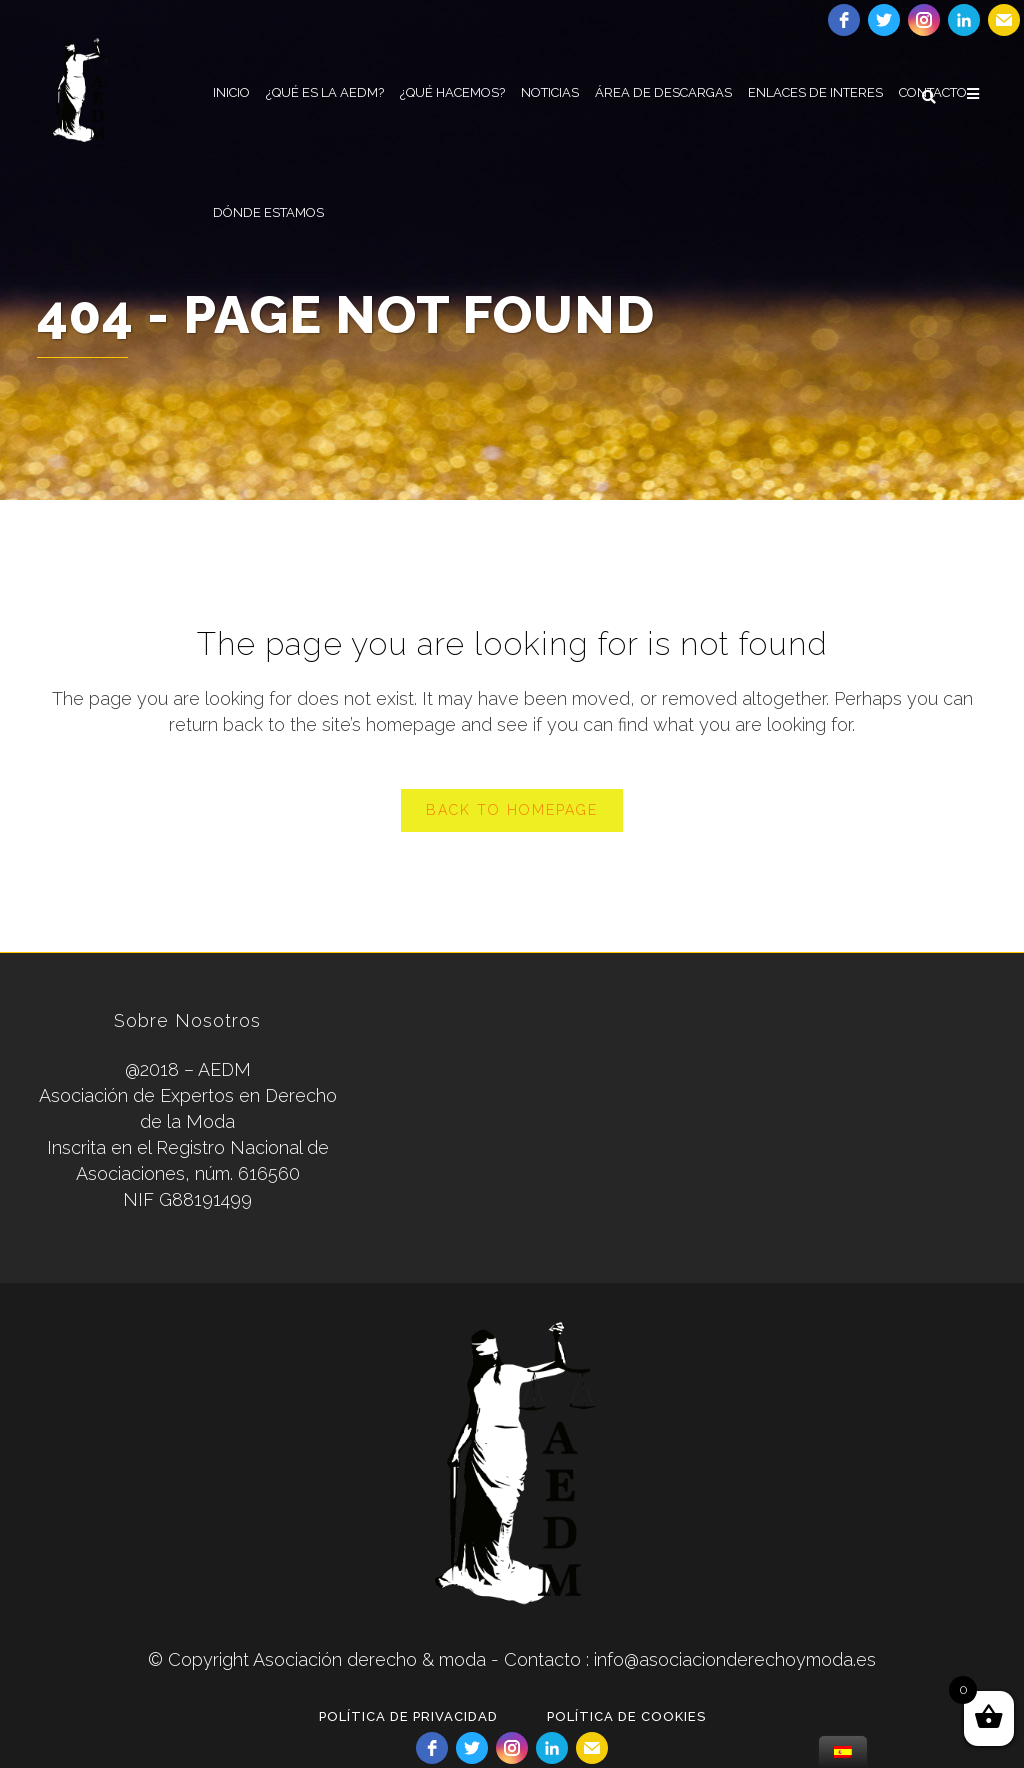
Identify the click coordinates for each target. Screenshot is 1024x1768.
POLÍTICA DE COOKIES (626, 1716)
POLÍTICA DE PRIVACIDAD (408, 1716)
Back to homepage (512, 810)
